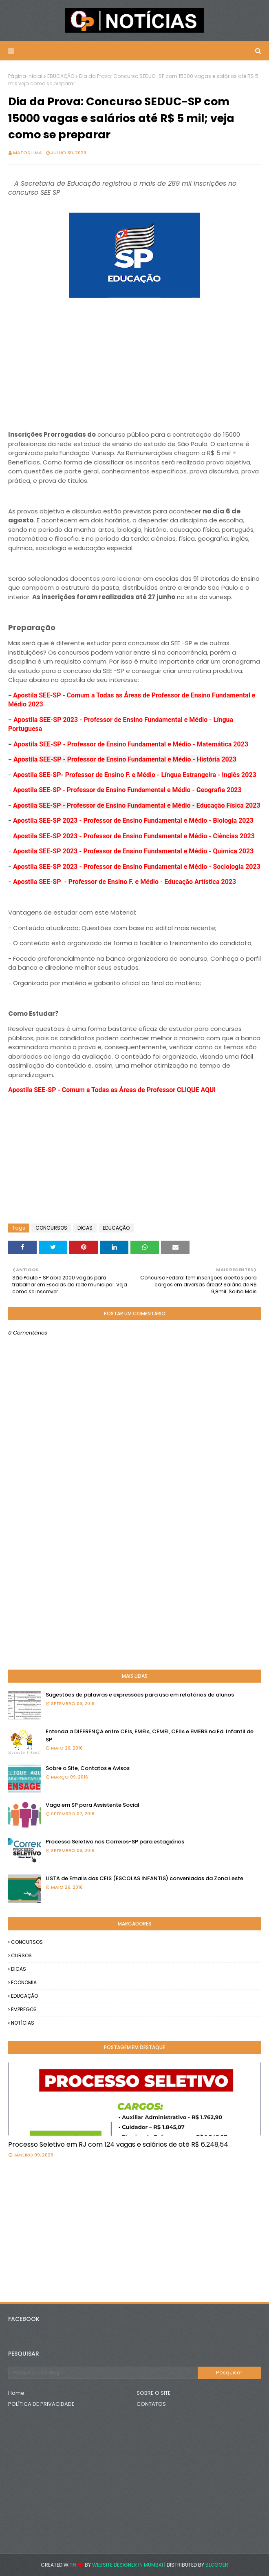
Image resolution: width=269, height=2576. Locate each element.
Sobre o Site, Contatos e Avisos (88, 1768)
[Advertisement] (134, 358)
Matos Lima (27, 152)
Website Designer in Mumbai (127, 2564)
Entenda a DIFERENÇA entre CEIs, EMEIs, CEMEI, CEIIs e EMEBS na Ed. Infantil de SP (150, 1735)
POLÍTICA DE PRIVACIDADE (41, 2404)
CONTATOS (151, 2404)
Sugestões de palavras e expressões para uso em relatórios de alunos (140, 1695)
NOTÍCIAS (22, 2022)
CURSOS (21, 1955)
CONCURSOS (51, 1227)
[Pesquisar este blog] (103, 2373)
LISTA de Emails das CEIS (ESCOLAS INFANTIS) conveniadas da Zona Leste (144, 1878)
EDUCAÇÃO (60, 76)
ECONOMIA (24, 1982)
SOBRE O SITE (154, 2393)
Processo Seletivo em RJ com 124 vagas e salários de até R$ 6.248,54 (118, 2144)
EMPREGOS (24, 2009)
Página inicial (25, 76)
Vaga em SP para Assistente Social (92, 1805)
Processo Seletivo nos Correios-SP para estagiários (115, 1841)
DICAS (85, 1227)
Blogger (216, 2564)
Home (16, 2393)
